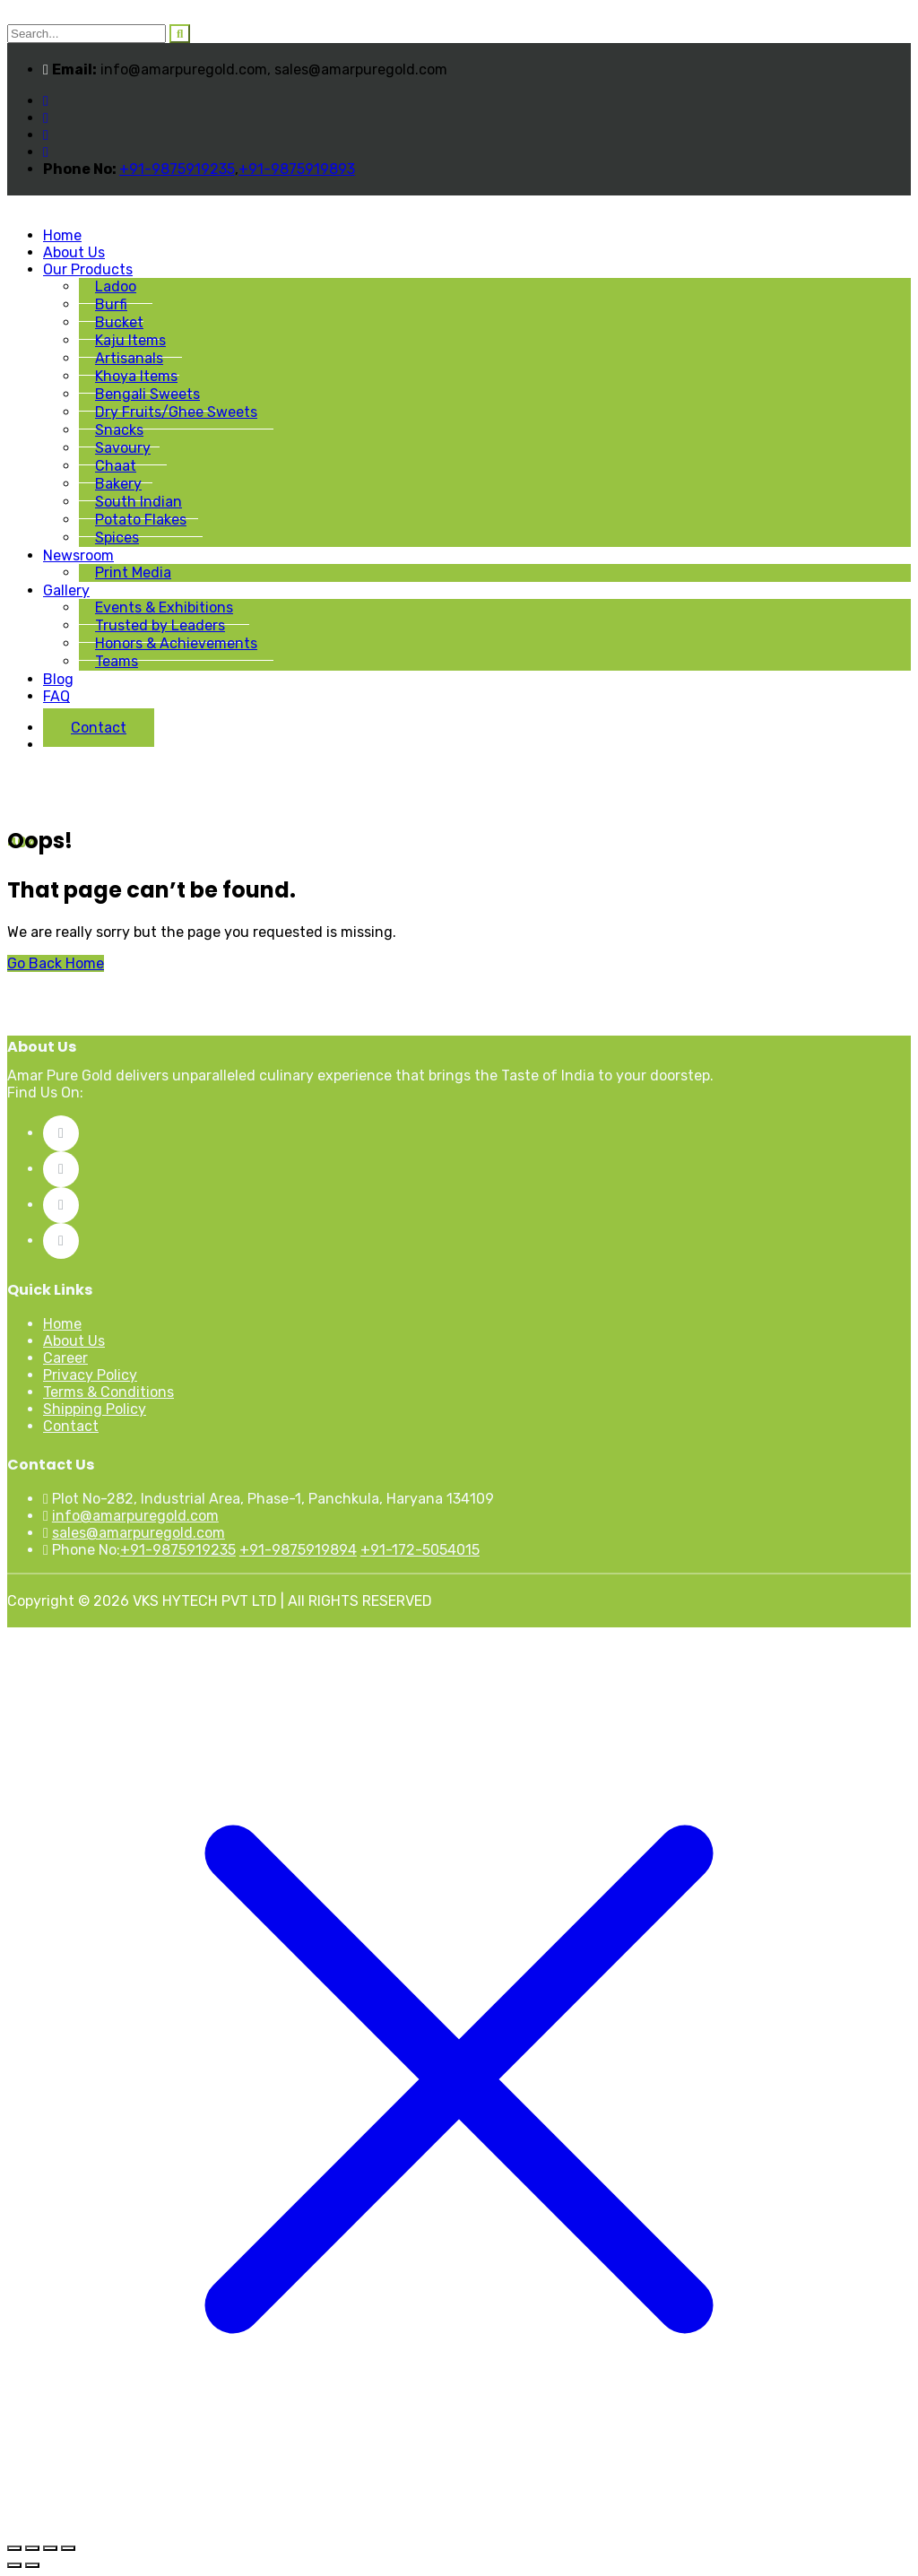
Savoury (123, 447)
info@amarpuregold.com (135, 1515)
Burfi (111, 304)
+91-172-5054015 (420, 1549)
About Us (74, 252)
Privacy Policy (90, 1374)
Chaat (115, 465)
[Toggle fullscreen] (32, 2548)
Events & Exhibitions (164, 607)
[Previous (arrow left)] (14, 2565)
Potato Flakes (140, 519)
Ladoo (115, 286)
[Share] (50, 2548)
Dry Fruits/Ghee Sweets (176, 412)
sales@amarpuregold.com (138, 1532)
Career (65, 1357)
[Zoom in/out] (14, 2548)
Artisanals (129, 358)
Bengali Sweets (147, 394)
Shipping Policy (94, 1409)
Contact (98, 727)
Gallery (66, 590)
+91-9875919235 (177, 169)
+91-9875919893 (296, 169)
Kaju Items (130, 340)
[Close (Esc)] (68, 2548)
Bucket (119, 322)
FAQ (56, 696)
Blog (58, 679)
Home (62, 235)
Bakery (118, 483)
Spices (117, 537)
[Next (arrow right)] (32, 2565)
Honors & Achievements (176, 643)
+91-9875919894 (298, 1549)
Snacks (119, 429)
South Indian (138, 501)
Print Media (133, 572)
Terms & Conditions (108, 1392)
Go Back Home (55, 963)
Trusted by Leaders (160, 625)
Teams (116, 661)
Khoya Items (136, 376)
